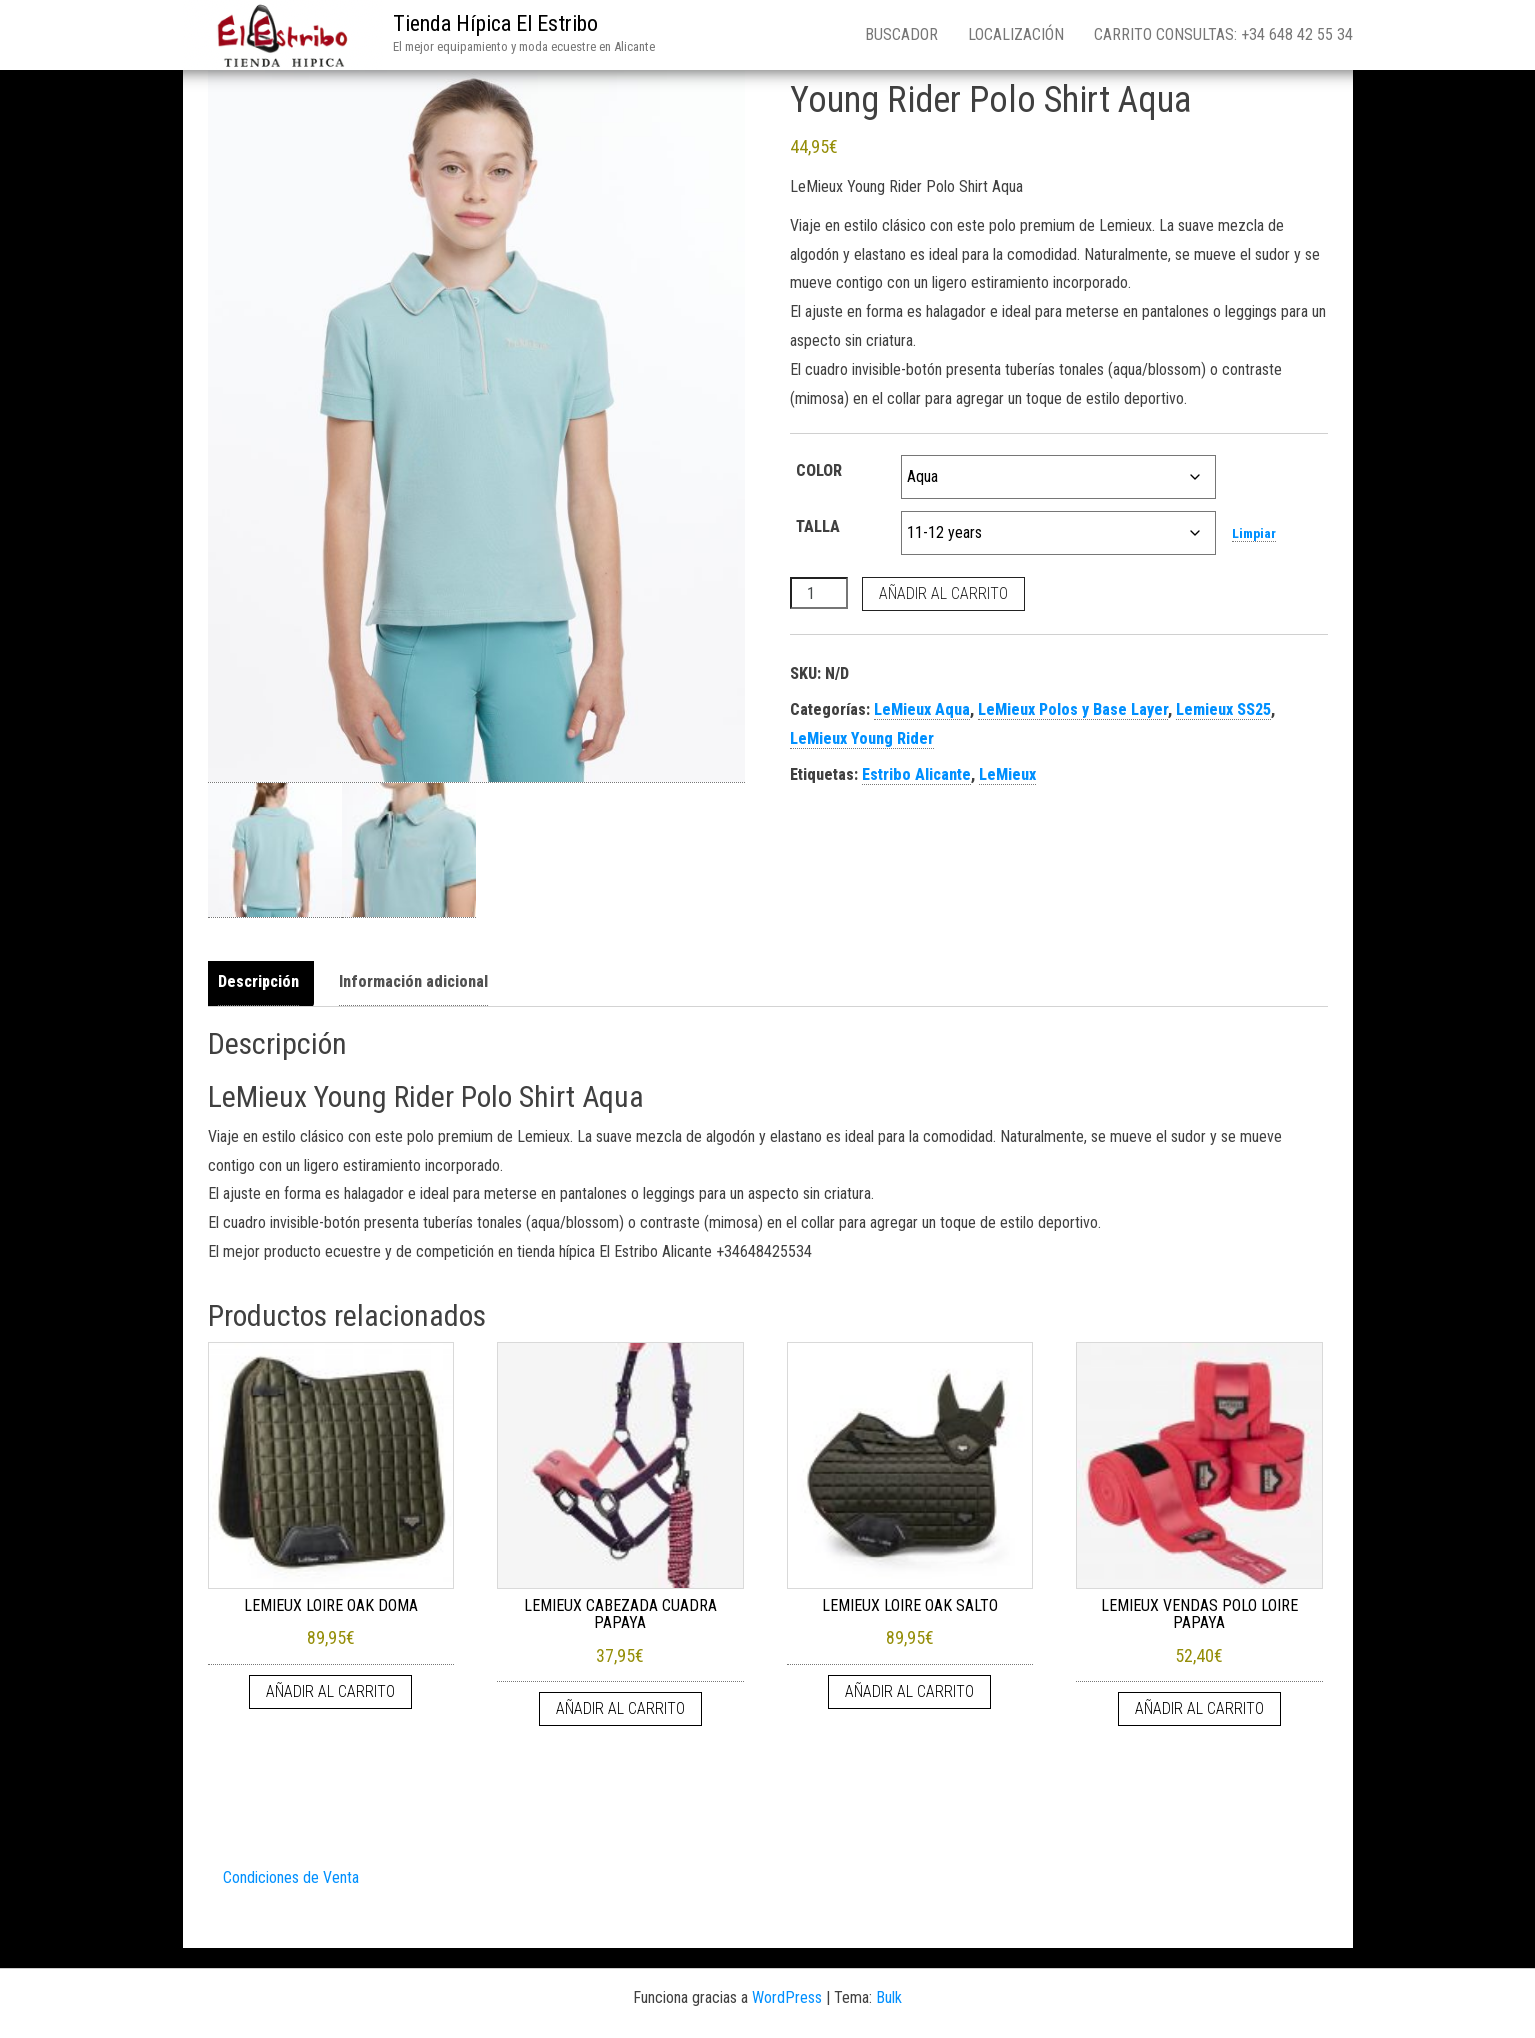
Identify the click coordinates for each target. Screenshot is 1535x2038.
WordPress (787, 1997)
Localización (1016, 34)
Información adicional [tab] (413, 981)
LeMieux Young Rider (862, 738)
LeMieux (1007, 774)
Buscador (901, 34)
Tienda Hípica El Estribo (495, 23)
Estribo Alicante (916, 774)
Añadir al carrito (943, 593)
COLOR (819, 470)
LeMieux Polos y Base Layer (1073, 709)
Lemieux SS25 (1223, 709)
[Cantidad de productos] (819, 593)
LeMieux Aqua (922, 709)
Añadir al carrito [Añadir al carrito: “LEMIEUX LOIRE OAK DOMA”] (330, 1691)
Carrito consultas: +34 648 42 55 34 (1223, 34)
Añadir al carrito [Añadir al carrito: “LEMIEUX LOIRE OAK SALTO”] (909, 1691)
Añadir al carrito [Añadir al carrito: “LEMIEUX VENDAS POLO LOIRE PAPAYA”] (1199, 1708)
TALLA (818, 526)
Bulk (889, 1997)
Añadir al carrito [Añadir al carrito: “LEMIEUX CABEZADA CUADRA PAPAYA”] (620, 1708)
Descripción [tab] (258, 981)
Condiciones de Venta (291, 1877)
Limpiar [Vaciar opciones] (1254, 533)
